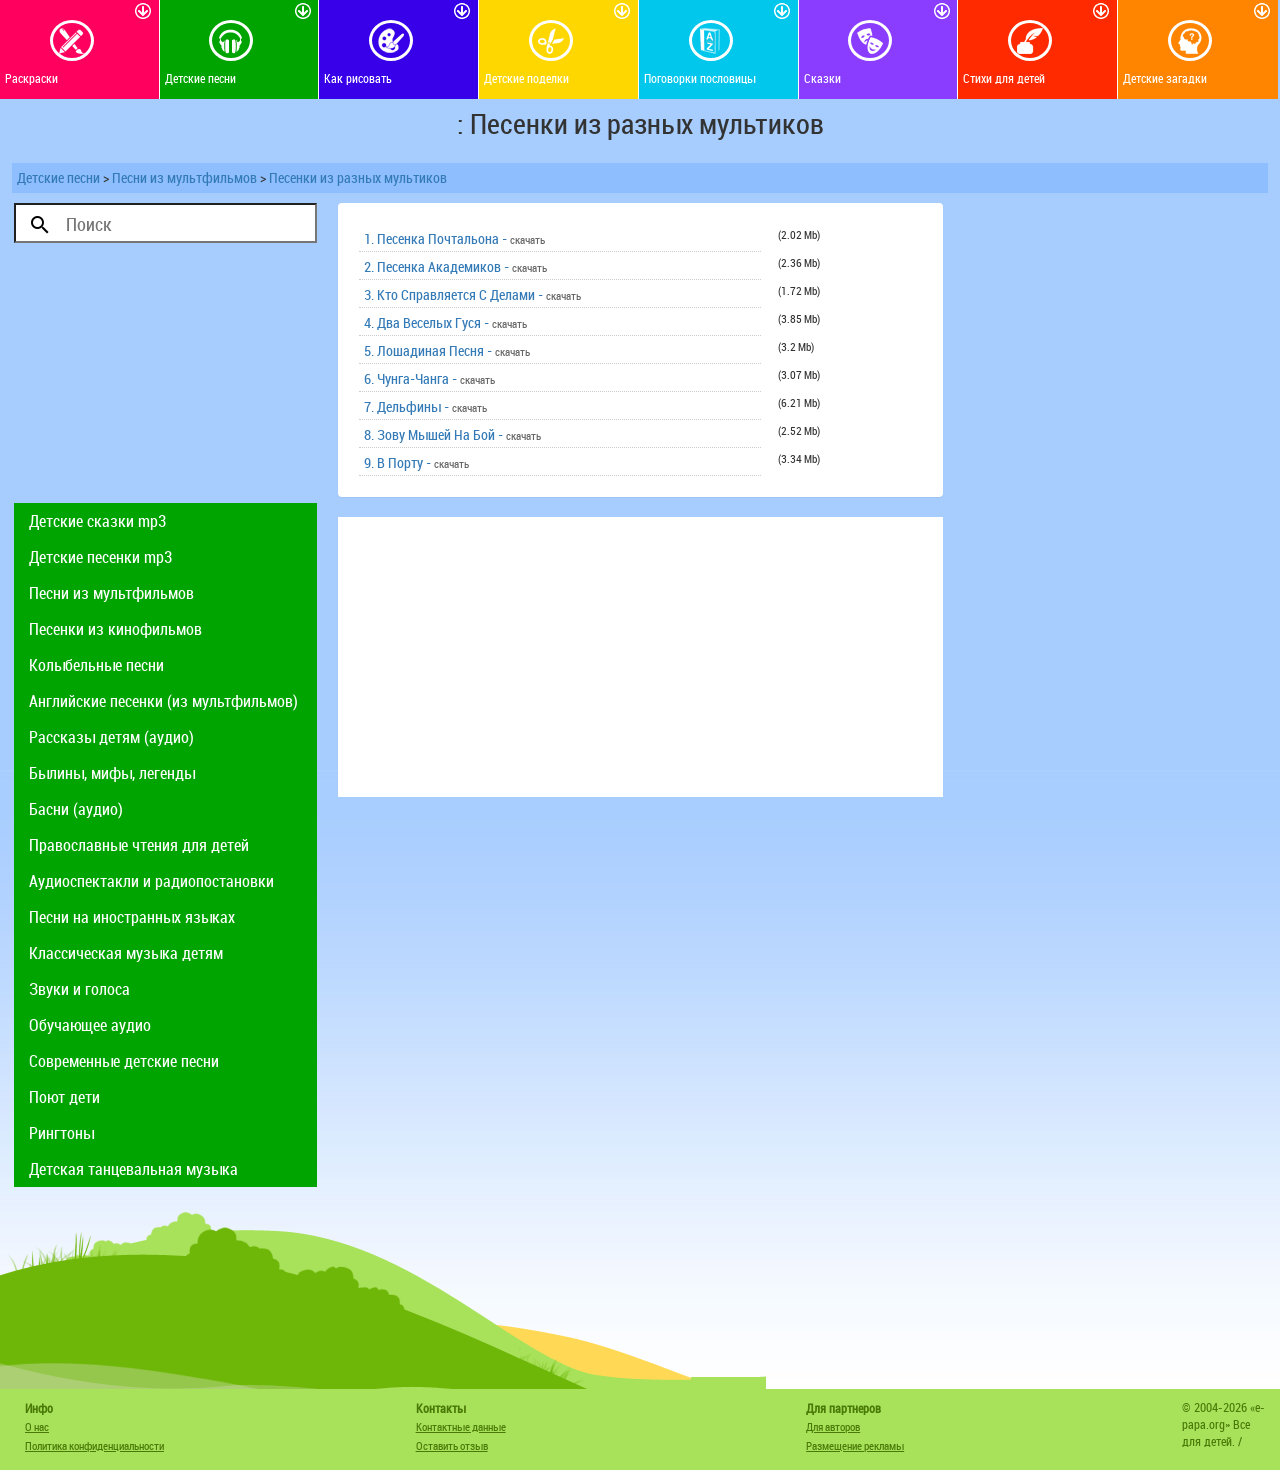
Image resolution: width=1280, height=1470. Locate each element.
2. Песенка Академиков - (455, 266)
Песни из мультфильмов (184, 177)
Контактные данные (461, 1426)
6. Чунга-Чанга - (429, 378)
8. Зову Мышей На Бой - (452, 434)
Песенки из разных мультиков (358, 177)
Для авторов (833, 1426)
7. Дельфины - (425, 406)
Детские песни (58, 177)
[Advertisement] (165, 378)
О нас (37, 1426)
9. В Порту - (416, 462)
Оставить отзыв (452, 1445)
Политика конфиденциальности (94, 1445)
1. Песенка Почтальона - (454, 238)
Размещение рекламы (855, 1445)
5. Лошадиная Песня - (447, 350)
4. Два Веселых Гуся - (445, 322)
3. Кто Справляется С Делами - (472, 294)
